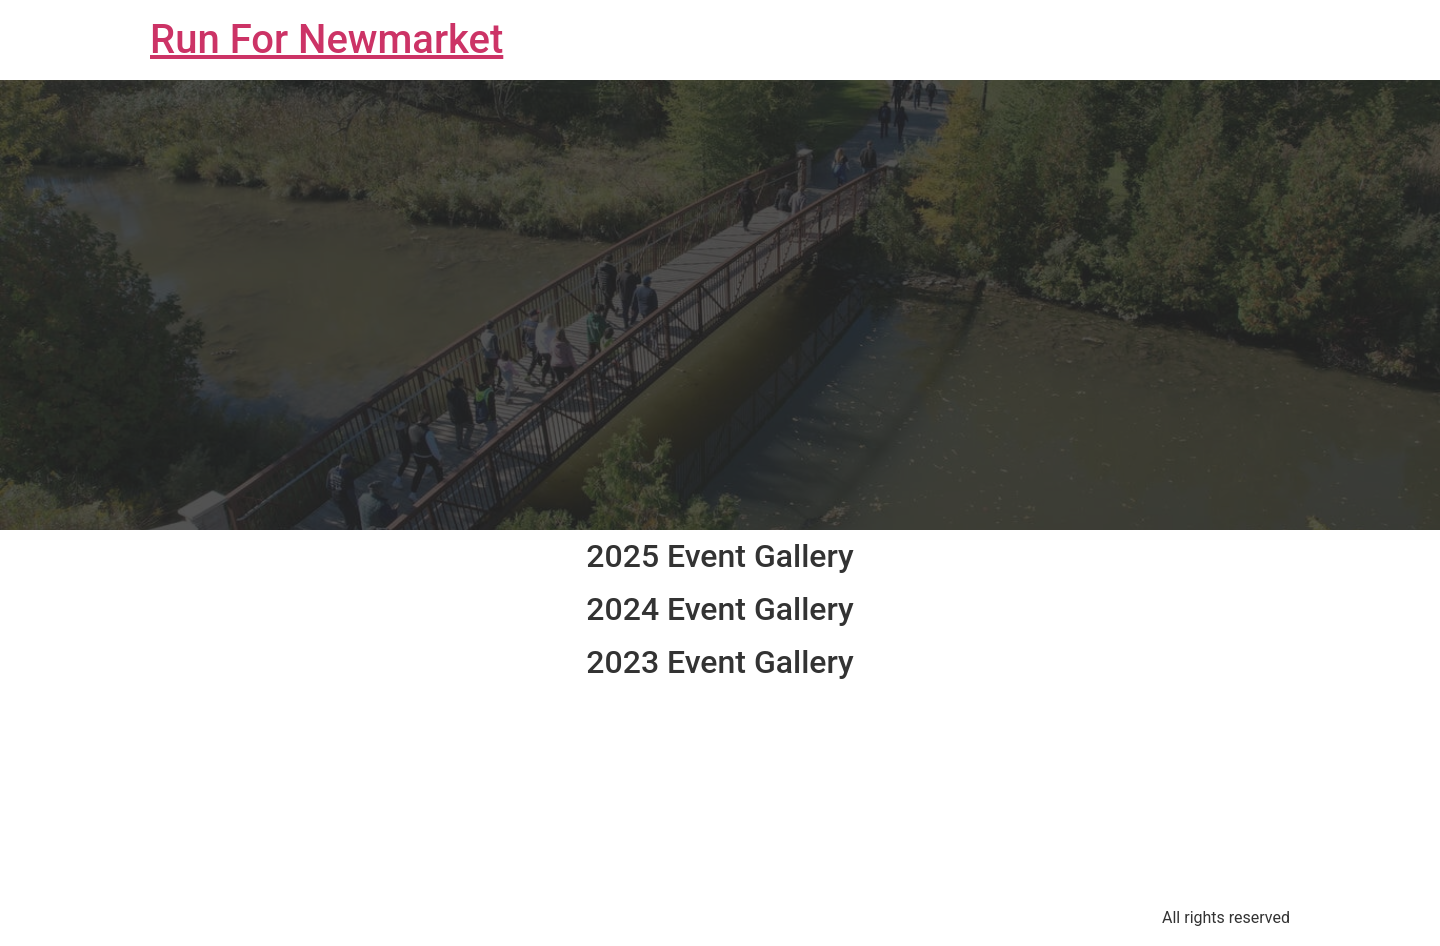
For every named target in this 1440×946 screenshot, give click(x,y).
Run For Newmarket (326, 39)
